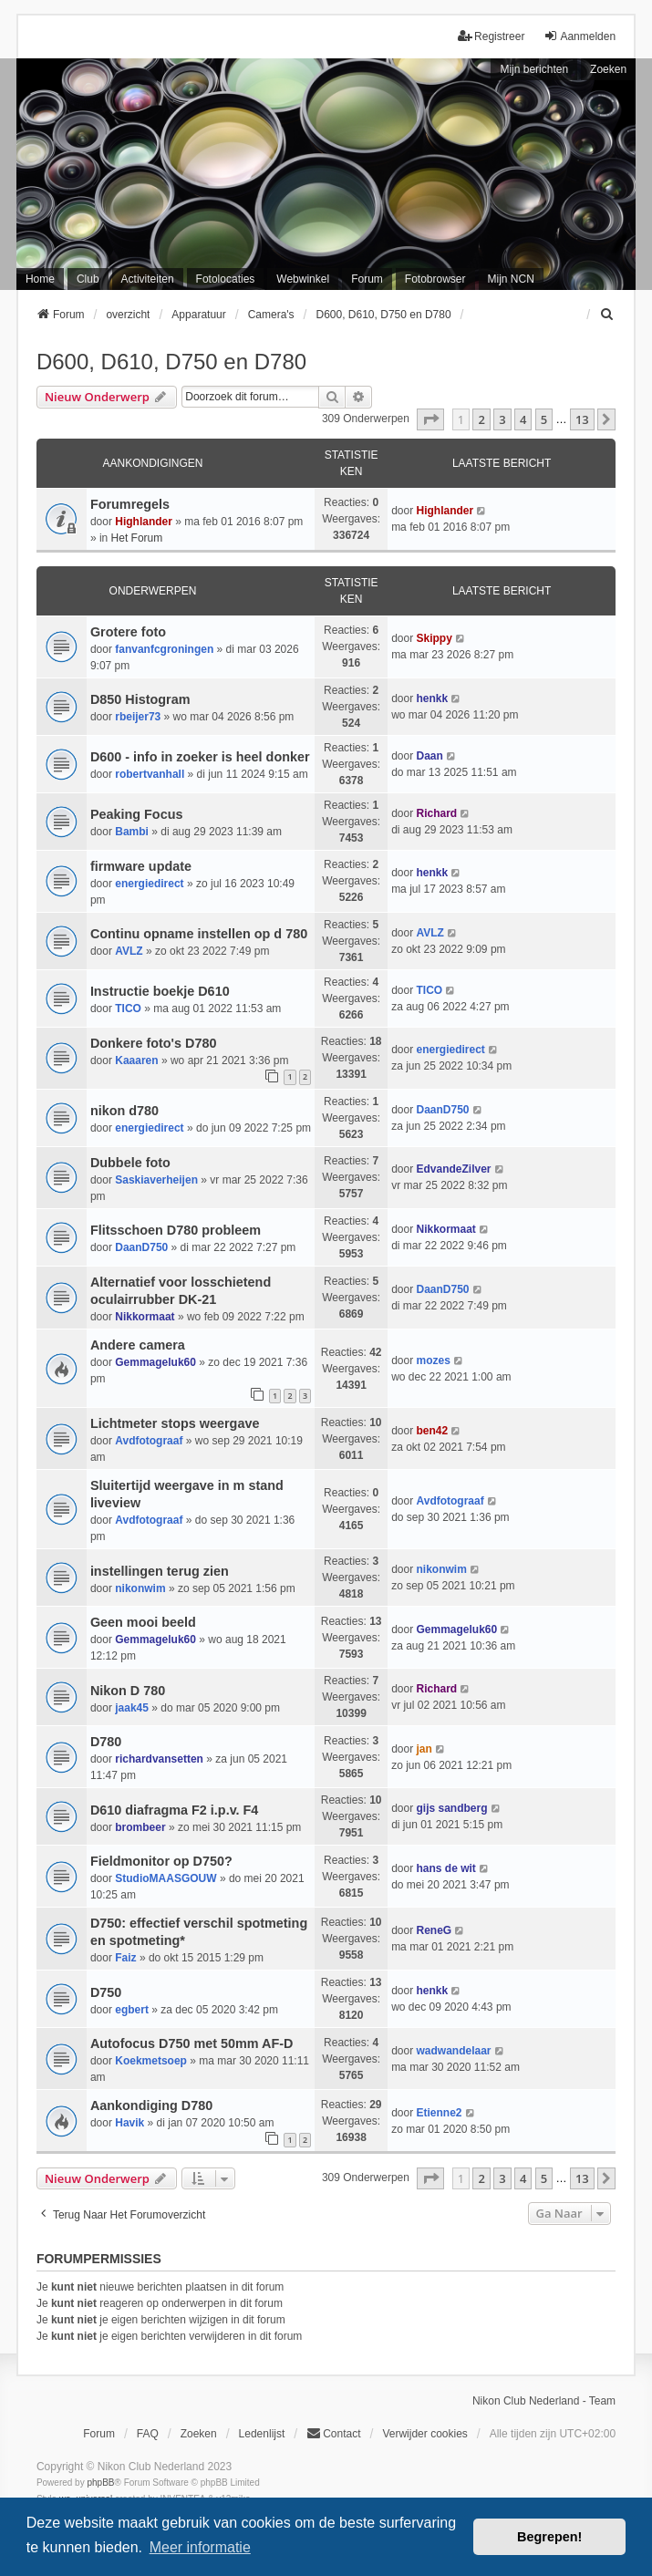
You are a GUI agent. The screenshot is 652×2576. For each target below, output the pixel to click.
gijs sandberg (451, 1808)
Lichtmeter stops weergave (175, 1423)
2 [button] (481, 419)
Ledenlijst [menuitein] (262, 2433)
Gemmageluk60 (155, 1362)
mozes (433, 1360)
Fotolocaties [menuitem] (225, 279)
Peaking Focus (136, 814)
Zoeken (608, 69)
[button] (430, 419)
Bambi (132, 831)
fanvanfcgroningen (164, 649)
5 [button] (544, 419)
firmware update (140, 866)
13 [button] (582, 419)
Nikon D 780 (127, 1690)
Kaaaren (136, 1060)
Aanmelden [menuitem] (579, 36)
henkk (432, 698)
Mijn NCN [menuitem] (511, 279)
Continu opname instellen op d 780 (198, 933)
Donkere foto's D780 (153, 1043)
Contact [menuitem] (333, 2433)
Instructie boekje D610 (160, 991)
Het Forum (137, 538)
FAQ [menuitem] (148, 2433)
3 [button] (502, 419)
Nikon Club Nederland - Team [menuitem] (544, 2401)
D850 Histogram (140, 699)
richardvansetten (159, 1759)
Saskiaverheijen (156, 1180)
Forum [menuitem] (367, 279)
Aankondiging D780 (151, 2105)
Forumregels (130, 504)
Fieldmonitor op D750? (161, 1861)
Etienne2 (438, 2112)
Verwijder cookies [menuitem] (424, 2433)
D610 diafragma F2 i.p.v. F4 (174, 1810)
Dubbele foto (130, 1162)
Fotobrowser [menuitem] (435, 279)
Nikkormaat (445, 1229)
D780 (105, 1741)
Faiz (125, 1957)
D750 (105, 1992)
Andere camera (137, 1345)
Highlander (143, 521)
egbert (132, 2009)
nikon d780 (124, 1110)
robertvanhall (149, 774)
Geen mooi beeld (143, 1622)
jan (423, 1749)
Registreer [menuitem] (491, 36)
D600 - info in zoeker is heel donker (200, 757)
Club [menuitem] (88, 279)
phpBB (100, 2483)
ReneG (433, 1930)
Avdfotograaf (148, 1440)
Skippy (433, 638)
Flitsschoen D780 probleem (175, 1230)
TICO (128, 1008)
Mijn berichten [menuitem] (534, 69)
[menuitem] (607, 314)
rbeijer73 (137, 716)
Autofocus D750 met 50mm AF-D (192, 2043)
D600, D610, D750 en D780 (171, 361)
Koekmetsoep (151, 2060)
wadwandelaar (453, 2050)
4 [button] (523, 419)
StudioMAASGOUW (165, 1878)
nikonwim (140, 1588)
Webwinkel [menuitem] (302, 279)
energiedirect (149, 883)
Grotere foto (128, 632)
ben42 (432, 1430)
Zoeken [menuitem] (199, 2433)
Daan (429, 756)
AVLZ (128, 951)
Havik (129, 2122)
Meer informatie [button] (200, 2547)
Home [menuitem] (40, 279)
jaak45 (132, 1708)
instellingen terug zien (159, 1571)
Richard (436, 813)
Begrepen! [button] (549, 2536)
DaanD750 (442, 1109)
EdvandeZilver (453, 1169)
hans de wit (445, 1868)
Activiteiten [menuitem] (147, 279)
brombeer (140, 1827)
